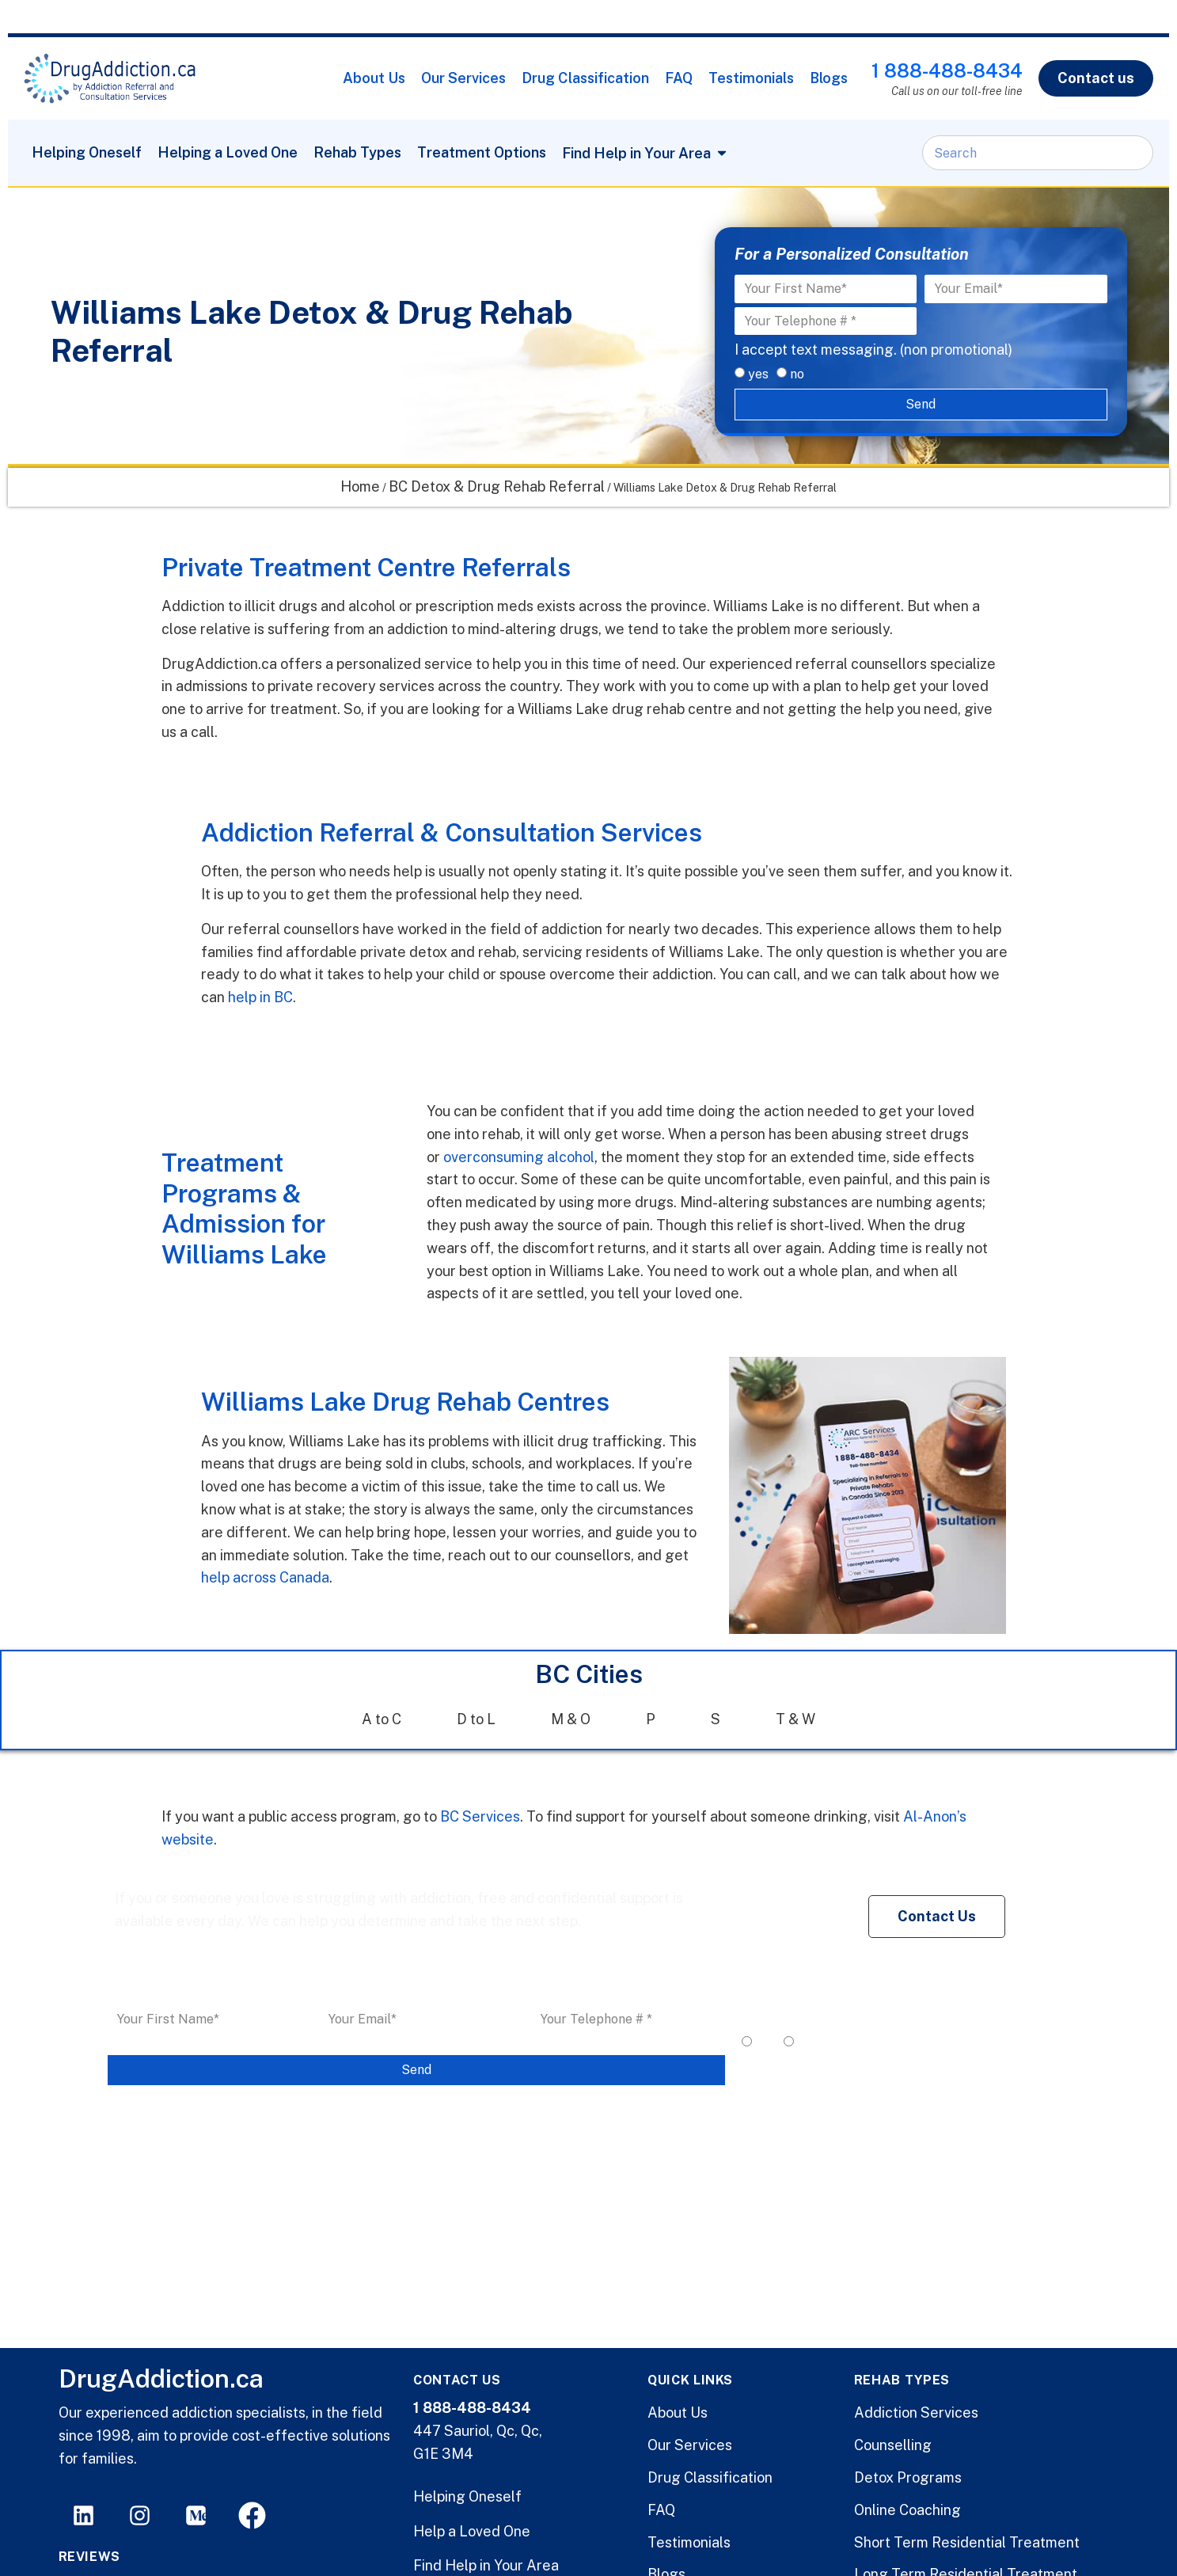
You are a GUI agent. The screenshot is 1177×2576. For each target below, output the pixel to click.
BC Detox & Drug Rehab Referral (497, 486)
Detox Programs (908, 2477)
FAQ (679, 78)
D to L (476, 1719)
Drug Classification (585, 78)
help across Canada (265, 1577)
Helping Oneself (87, 152)
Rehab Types (357, 152)
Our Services (463, 78)
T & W (795, 1719)
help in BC (259, 997)
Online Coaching (907, 2510)
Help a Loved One (471, 2531)
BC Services (480, 1816)
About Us (374, 78)
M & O (570, 1719)
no (797, 374)
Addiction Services (916, 2412)
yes (758, 374)
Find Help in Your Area (486, 2565)
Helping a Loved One (228, 152)
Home (360, 486)
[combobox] (1037, 152)
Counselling (893, 2445)
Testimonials (751, 78)
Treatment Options (481, 152)
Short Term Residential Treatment (967, 2542)
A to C (381, 1719)
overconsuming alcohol (518, 1157)
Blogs (829, 78)
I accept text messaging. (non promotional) (873, 349)
